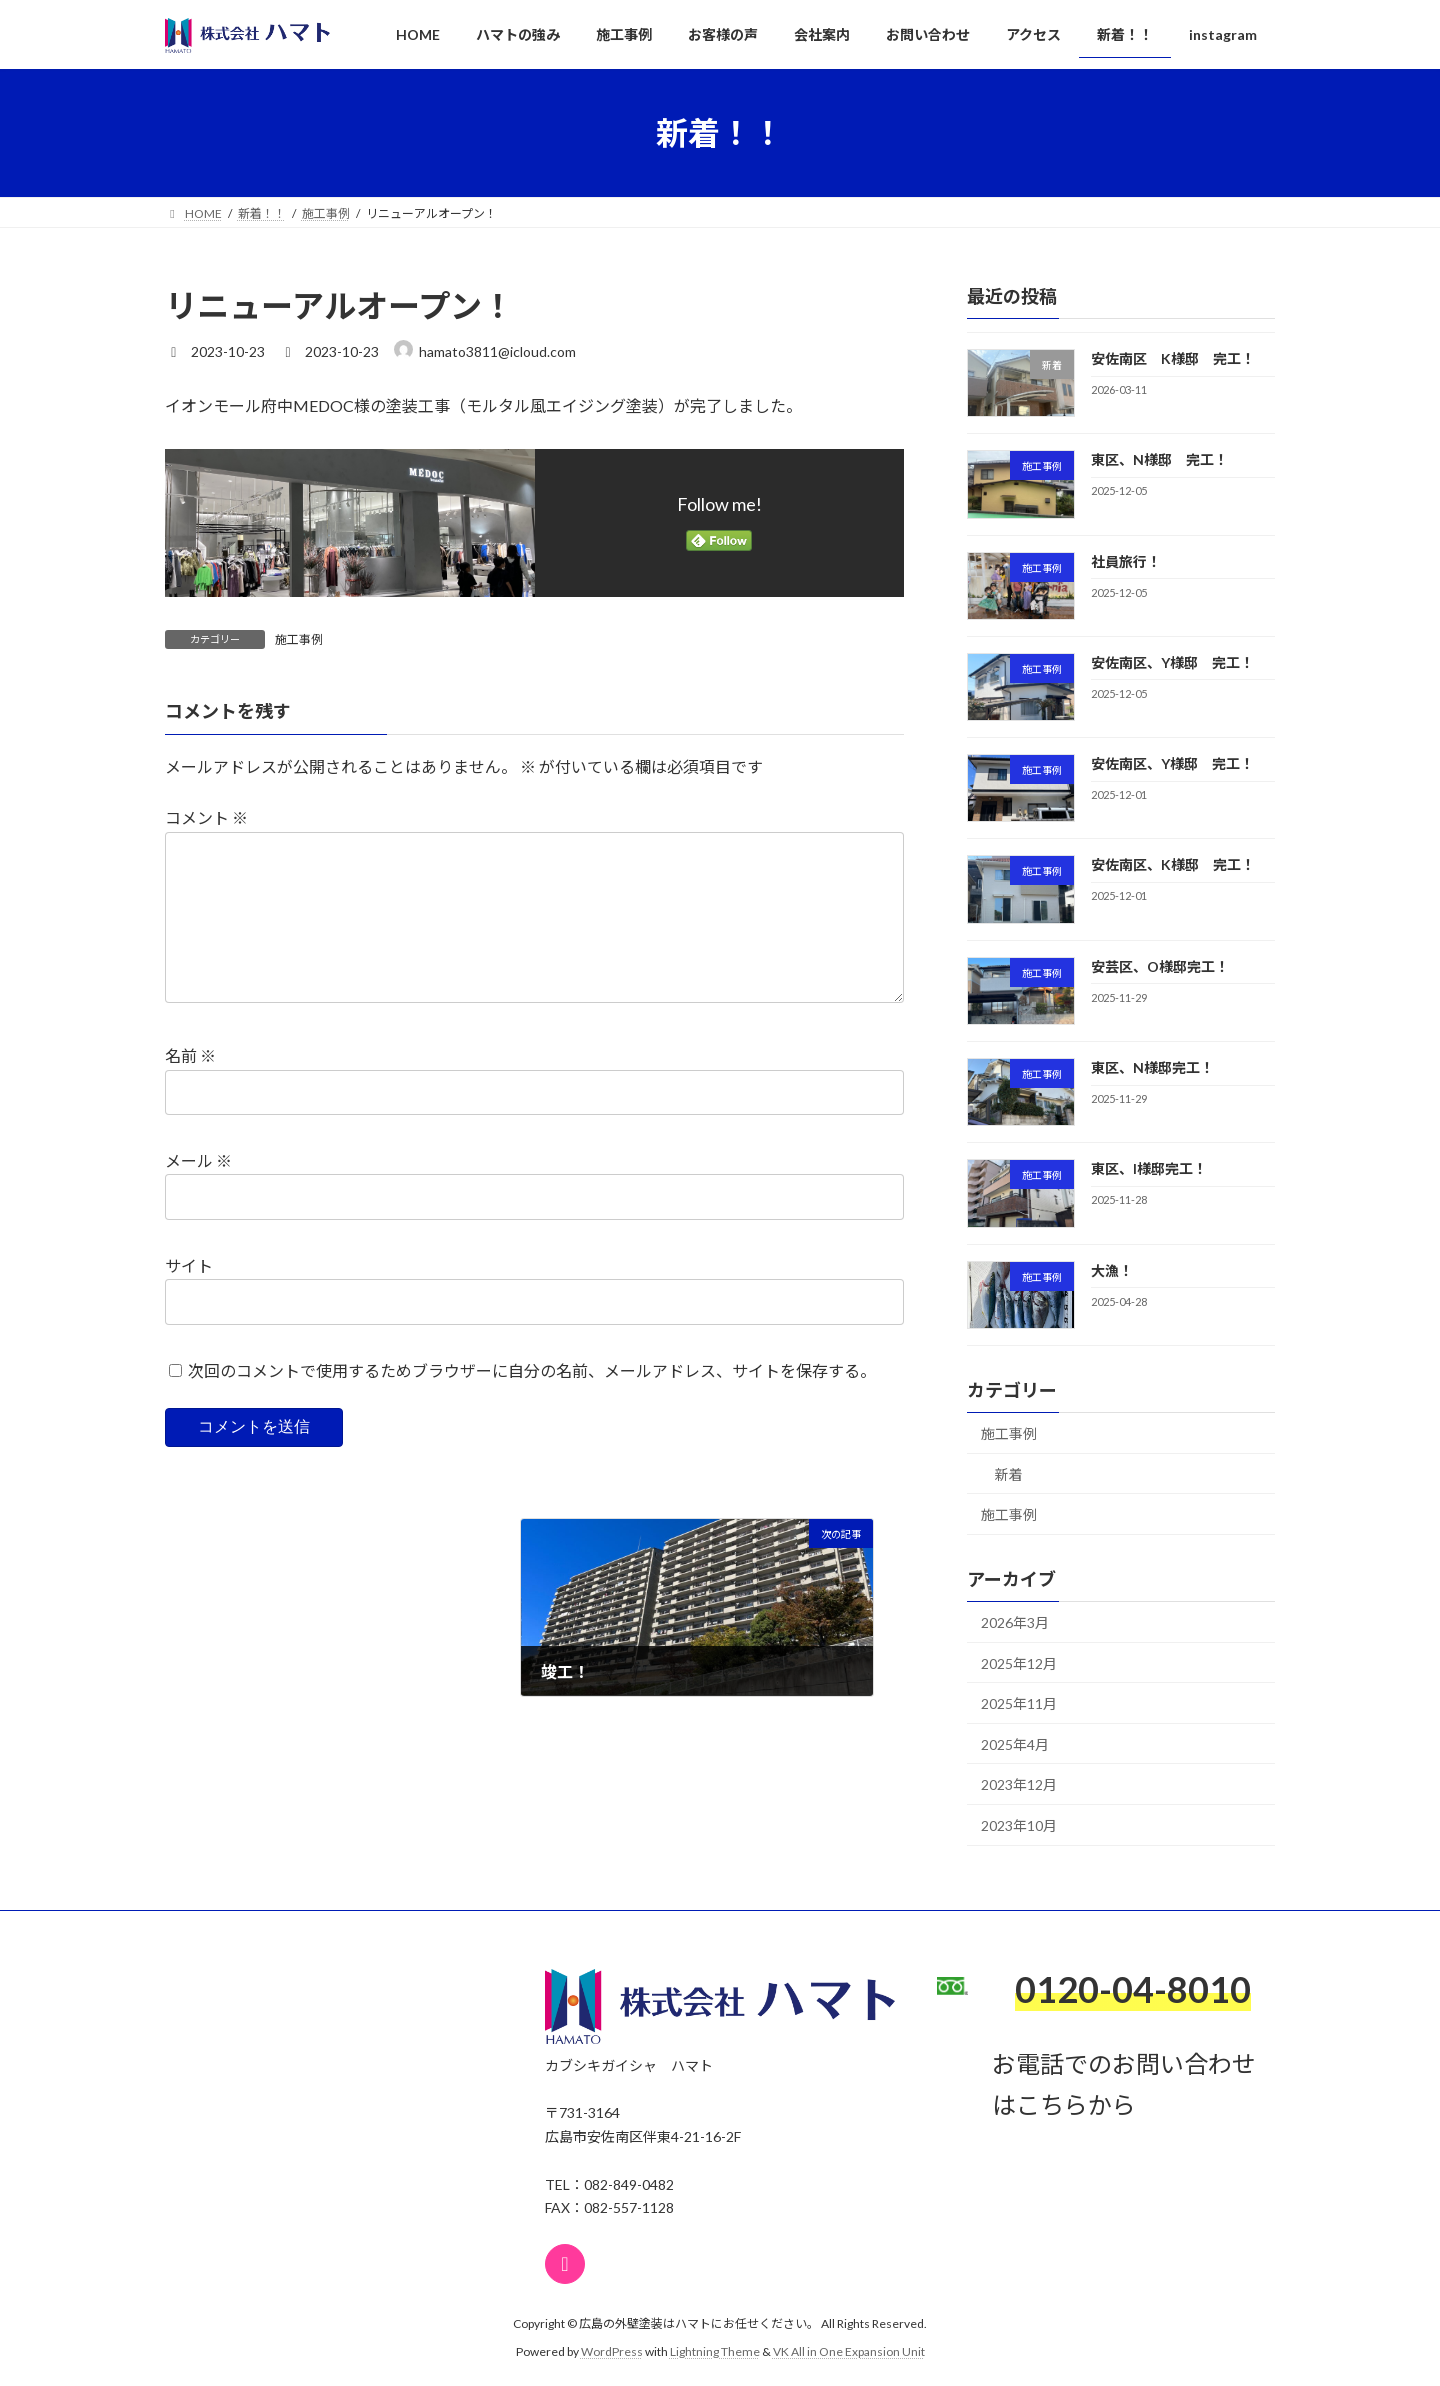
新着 (1009, 1474)
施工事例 (299, 639)
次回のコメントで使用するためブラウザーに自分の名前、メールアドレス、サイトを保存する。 (532, 1401)
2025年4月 (1015, 1744)
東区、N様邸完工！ (1152, 1067)
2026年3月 (1015, 1622)
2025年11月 (1019, 1703)
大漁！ (1112, 1270)
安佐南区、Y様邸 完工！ (1172, 662)
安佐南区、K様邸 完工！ (1173, 865)
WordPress (612, 2351)
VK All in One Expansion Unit (849, 2351)
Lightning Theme (715, 2351)
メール (198, 1192)
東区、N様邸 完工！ (1159, 459)
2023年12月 (1019, 1784)
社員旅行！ (1126, 561)
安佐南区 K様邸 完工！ (1173, 358)
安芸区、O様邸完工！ (1160, 966)
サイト (189, 1296)
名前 (190, 1087)
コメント (206, 817)
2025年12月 (1019, 1663)
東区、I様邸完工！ (1149, 1169)
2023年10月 (1019, 1825)
